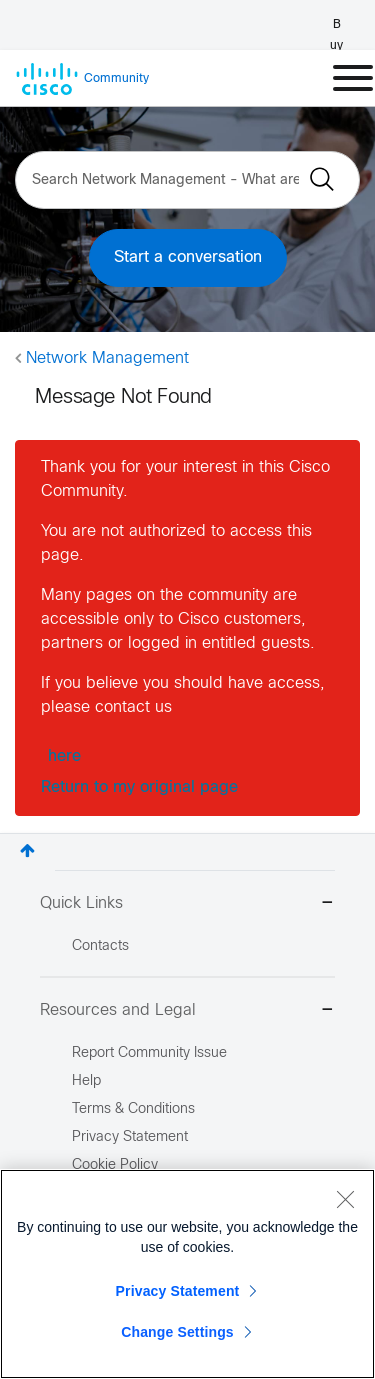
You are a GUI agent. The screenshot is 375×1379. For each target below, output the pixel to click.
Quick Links (187, 904)
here (64, 756)
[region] (187, 1274)
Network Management (107, 358)
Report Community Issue (149, 1053)
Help (86, 1081)
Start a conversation (188, 257)
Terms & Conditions (133, 1109)
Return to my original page (139, 787)
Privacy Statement (178, 1291)
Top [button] (27, 850)
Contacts (100, 946)
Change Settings (177, 1332)
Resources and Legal (187, 1011)
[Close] (345, 1199)
